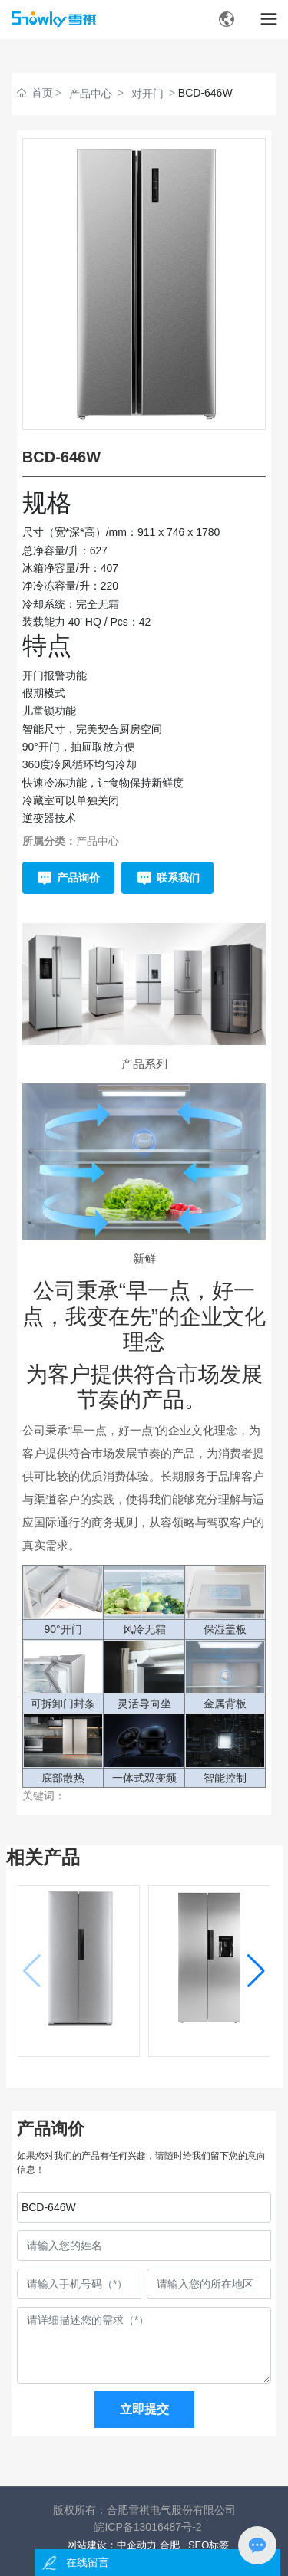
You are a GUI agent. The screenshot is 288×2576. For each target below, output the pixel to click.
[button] (256, 1971)
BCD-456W (78, 2043)
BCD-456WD (209, 2043)
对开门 (147, 93)
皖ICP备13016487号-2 (147, 2527)
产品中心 (90, 93)
